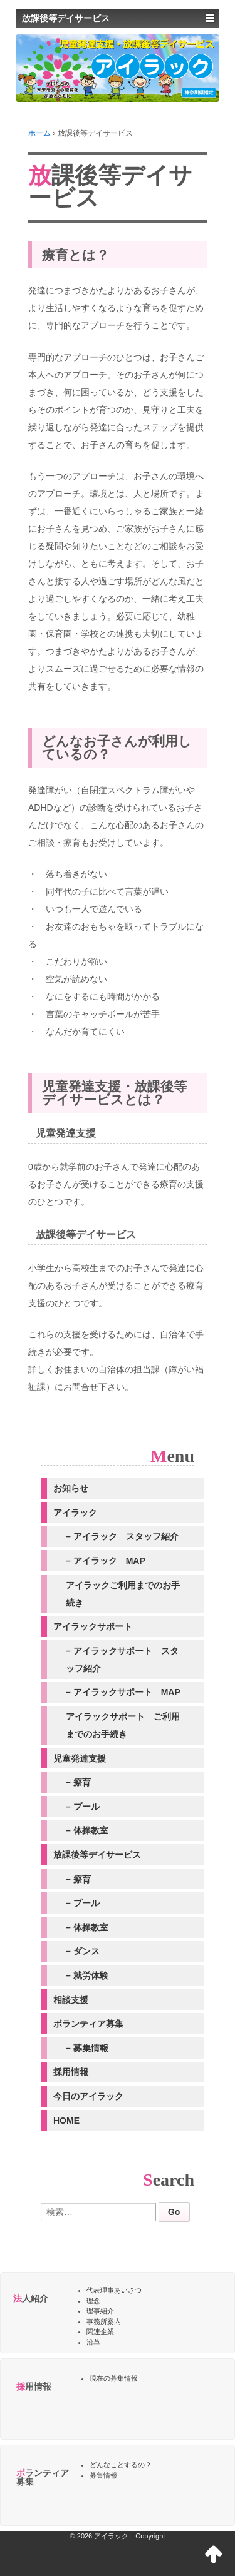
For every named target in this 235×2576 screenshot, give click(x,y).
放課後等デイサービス (97, 1855)
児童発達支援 (79, 1758)
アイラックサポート (92, 1626)
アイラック (75, 1513)
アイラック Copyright (129, 2536)
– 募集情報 (87, 2048)
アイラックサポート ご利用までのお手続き (123, 1725)
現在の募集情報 (114, 2378)
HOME (66, 2121)
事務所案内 (103, 2321)
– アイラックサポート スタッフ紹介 (122, 1659)
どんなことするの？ (121, 2464)
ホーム (39, 133)
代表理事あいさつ (114, 2290)
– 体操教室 (87, 1830)
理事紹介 (100, 2311)
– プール (83, 1807)
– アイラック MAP (105, 1561)
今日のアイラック (88, 2096)
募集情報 (103, 2475)
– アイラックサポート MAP (123, 1692)
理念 (93, 2301)
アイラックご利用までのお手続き (123, 1594)
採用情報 (70, 2072)
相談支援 (70, 2000)
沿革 (93, 2342)
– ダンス (83, 1951)
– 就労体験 (87, 1975)
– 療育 (78, 1782)
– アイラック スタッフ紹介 (122, 1536)
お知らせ (70, 1488)
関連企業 (100, 2331)
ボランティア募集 (88, 2024)
